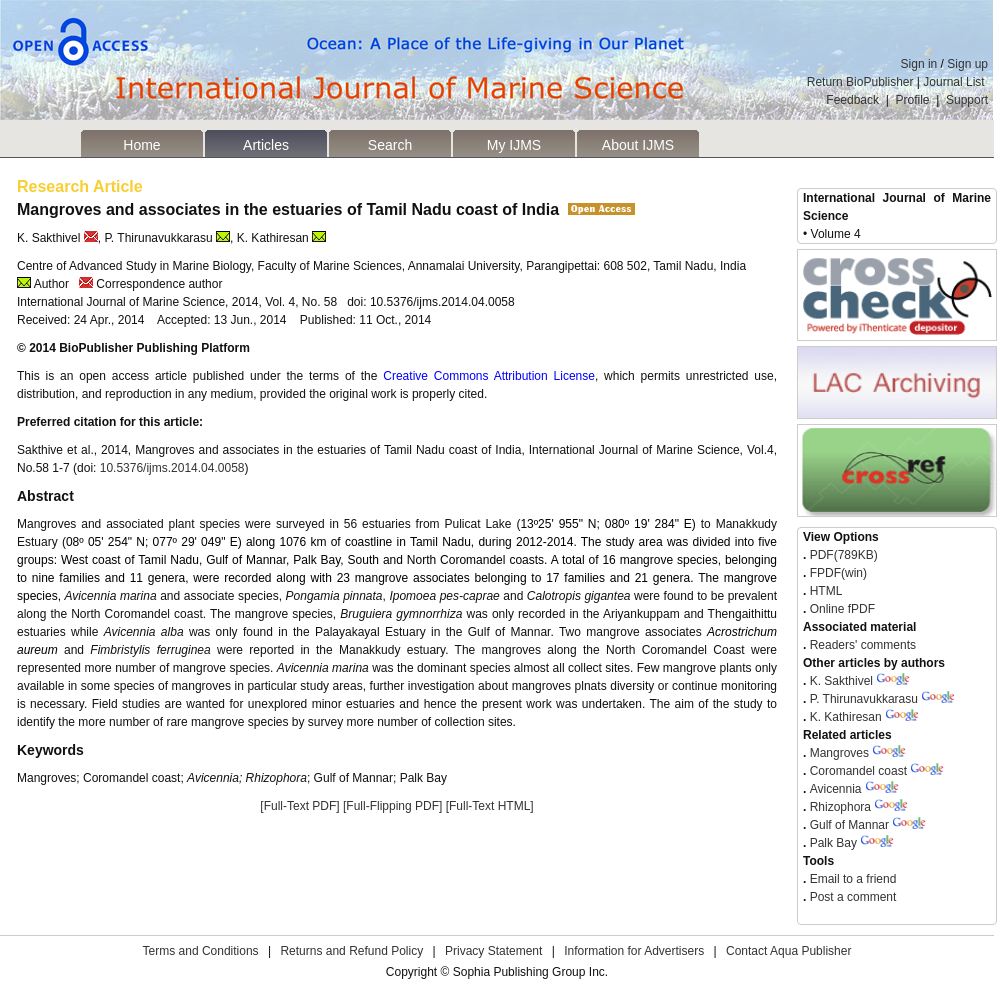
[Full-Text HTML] (490, 806)
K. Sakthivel (841, 681)
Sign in (919, 64)
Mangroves (839, 753)
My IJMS (514, 145)
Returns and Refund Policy (351, 951)
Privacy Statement (493, 951)
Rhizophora (842, 807)
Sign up (967, 64)
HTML (824, 591)
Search (390, 145)
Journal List (955, 82)
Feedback (852, 100)
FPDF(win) (836, 573)
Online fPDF (840, 609)
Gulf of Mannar (849, 825)
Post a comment (851, 897)
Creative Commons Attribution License (489, 376)
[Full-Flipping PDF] (392, 806)
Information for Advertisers (634, 951)
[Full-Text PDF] (299, 806)
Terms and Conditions (201, 951)
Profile (913, 100)
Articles (266, 145)
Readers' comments (861, 645)
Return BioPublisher (860, 82)
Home (141, 145)
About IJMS (638, 145)
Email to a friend (851, 879)
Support (967, 100)
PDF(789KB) (844, 555)
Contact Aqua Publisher (788, 951)
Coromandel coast (858, 771)
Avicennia (836, 789)
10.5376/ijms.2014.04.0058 (172, 468)
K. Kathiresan (846, 717)
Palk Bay (833, 843)
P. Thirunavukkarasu (864, 699)
